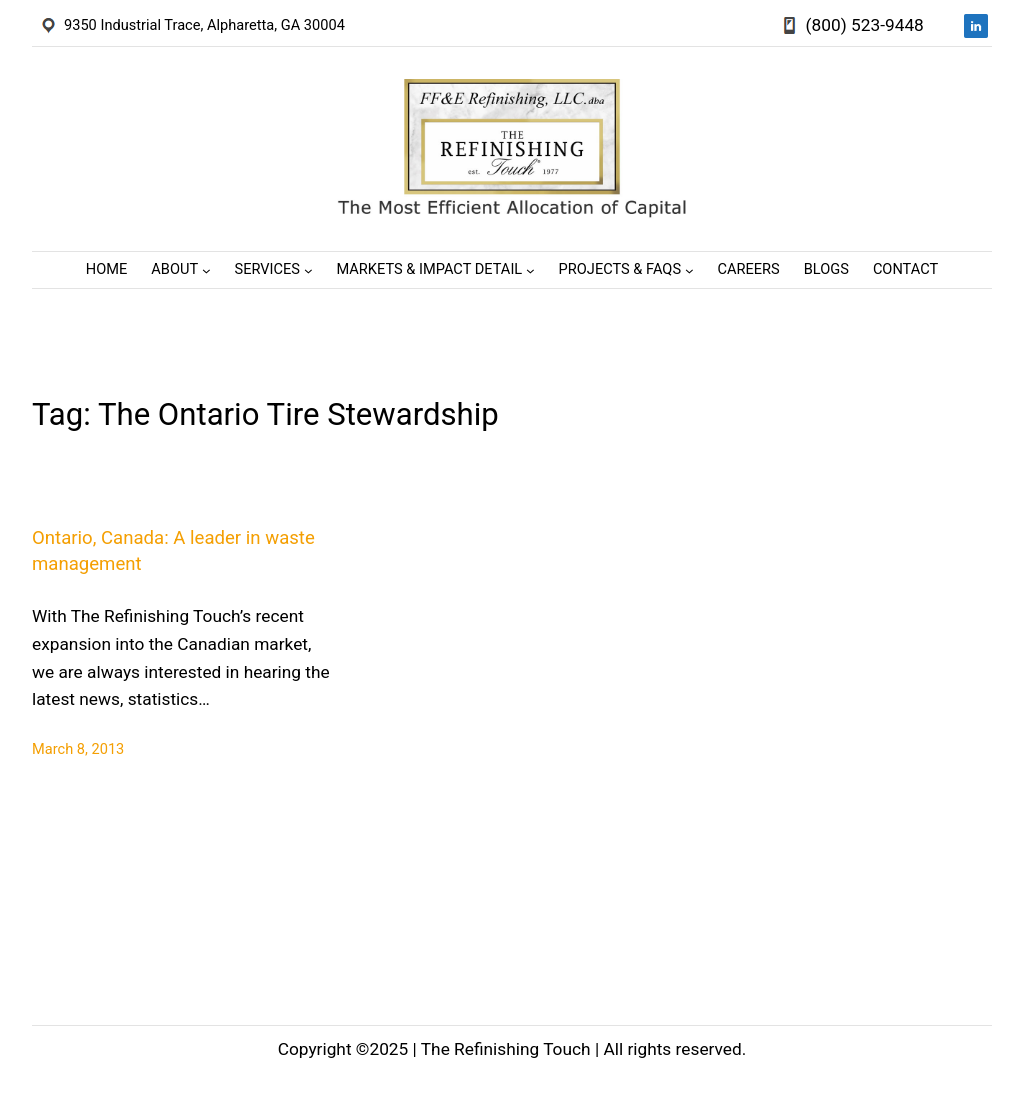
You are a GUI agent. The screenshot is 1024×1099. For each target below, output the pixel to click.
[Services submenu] (308, 269)
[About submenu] (206, 269)
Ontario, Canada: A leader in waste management (173, 551)
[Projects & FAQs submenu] (689, 269)
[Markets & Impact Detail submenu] (530, 269)
